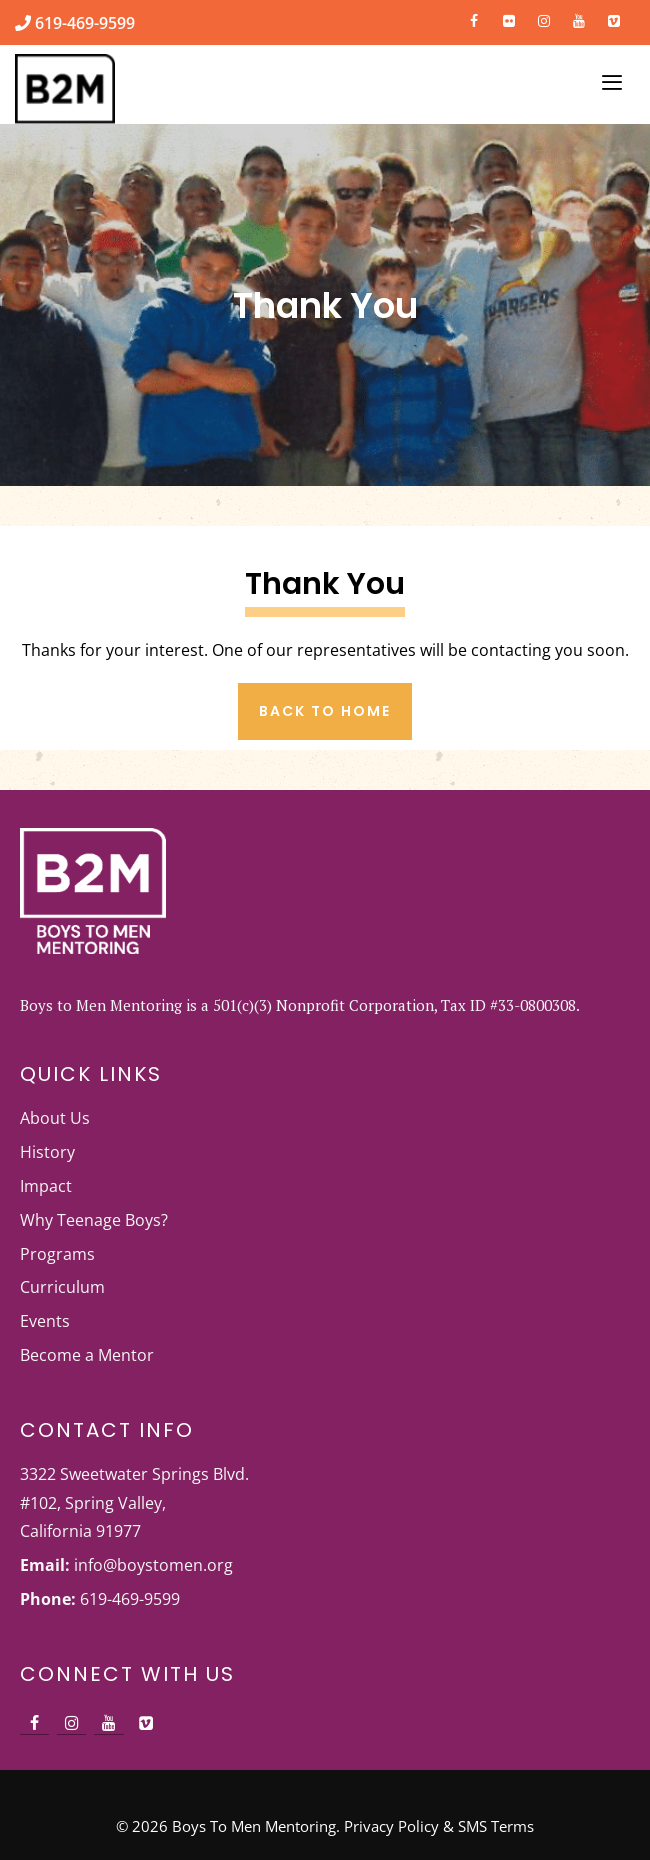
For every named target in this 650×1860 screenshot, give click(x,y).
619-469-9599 (83, 23)
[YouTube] (578, 17)
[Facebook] (474, 17)
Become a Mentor (87, 1355)
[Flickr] (509, 17)
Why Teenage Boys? (94, 1220)
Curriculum (62, 1287)
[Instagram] (544, 17)
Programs (57, 1254)
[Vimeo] (613, 17)
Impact (46, 1186)
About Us (55, 1118)
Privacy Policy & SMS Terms (439, 1826)
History (47, 1152)
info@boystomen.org (153, 1565)
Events (45, 1321)
